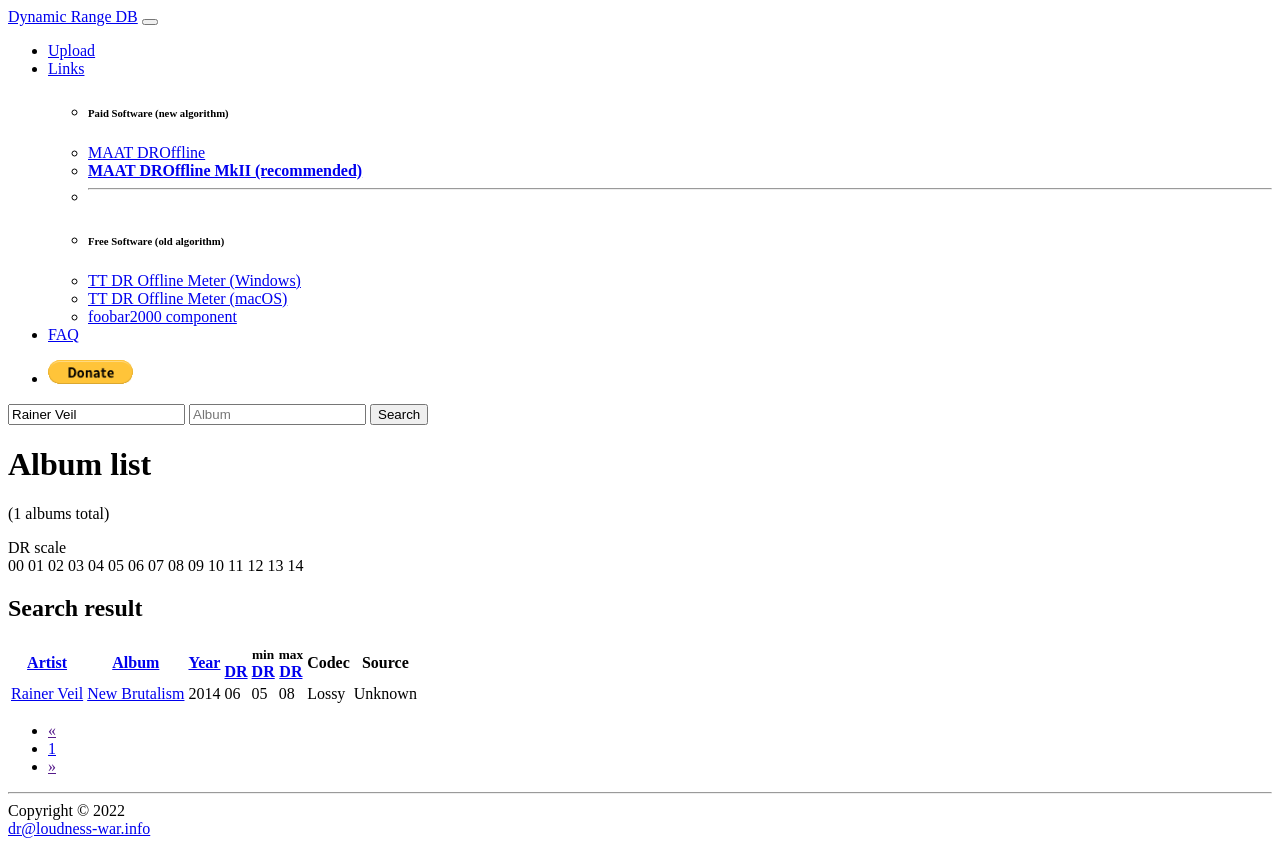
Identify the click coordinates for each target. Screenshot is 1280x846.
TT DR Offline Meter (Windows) (194, 280)
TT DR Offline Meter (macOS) (187, 298)
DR (235, 671)
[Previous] (52, 730)
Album (135, 662)
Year (204, 662)
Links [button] (66, 68)
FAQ (63, 334)
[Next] (52, 766)
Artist (47, 662)
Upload (71, 50)
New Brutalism (135, 693)
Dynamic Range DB (73, 16)
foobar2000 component (162, 316)
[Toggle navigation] (150, 22)
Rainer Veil (47, 693)
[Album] (277, 414)
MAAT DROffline (146, 152)
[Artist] (96, 414)
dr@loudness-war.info (79, 828)
